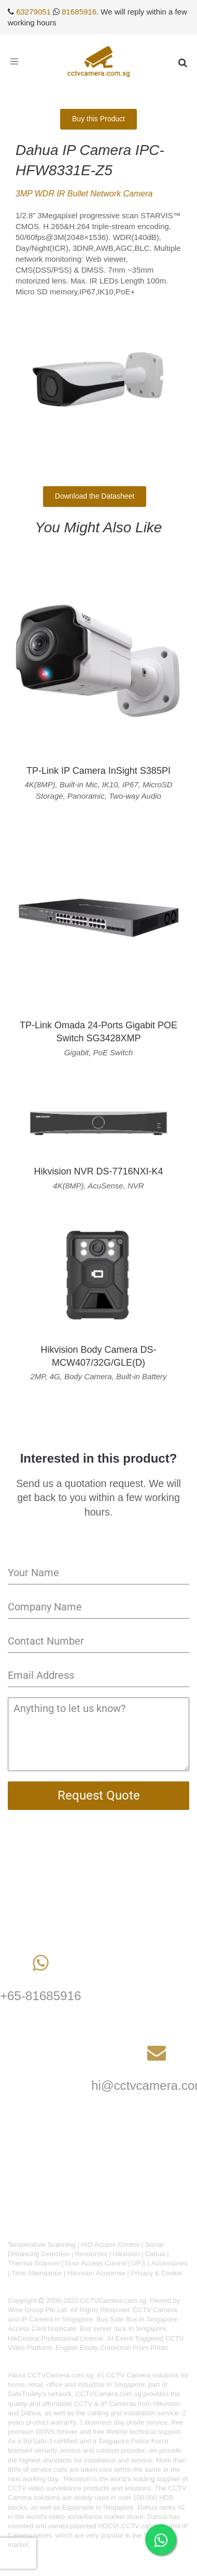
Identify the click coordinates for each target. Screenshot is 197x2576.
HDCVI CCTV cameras (132, 2526)
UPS (139, 2263)
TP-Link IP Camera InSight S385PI (98, 771)
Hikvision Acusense (96, 2273)
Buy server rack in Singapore (123, 2328)
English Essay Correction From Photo (111, 2348)
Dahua (155, 2254)
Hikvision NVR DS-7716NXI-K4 (98, 1171)
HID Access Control (110, 2244)
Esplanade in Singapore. (99, 2507)
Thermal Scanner (34, 2263)
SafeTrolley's (27, 2394)
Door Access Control (95, 2263)
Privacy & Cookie (156, 2273)
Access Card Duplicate (42, 2328)
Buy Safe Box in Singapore (136, 2319)
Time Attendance (36, 2273)
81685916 (79, 11)
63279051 (33, 11)
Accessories (169, 2263)
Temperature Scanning (42, 2244)
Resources (91, 2254)
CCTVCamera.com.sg (60, 2375)
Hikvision (126, 2254)
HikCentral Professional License (55, 2338)
